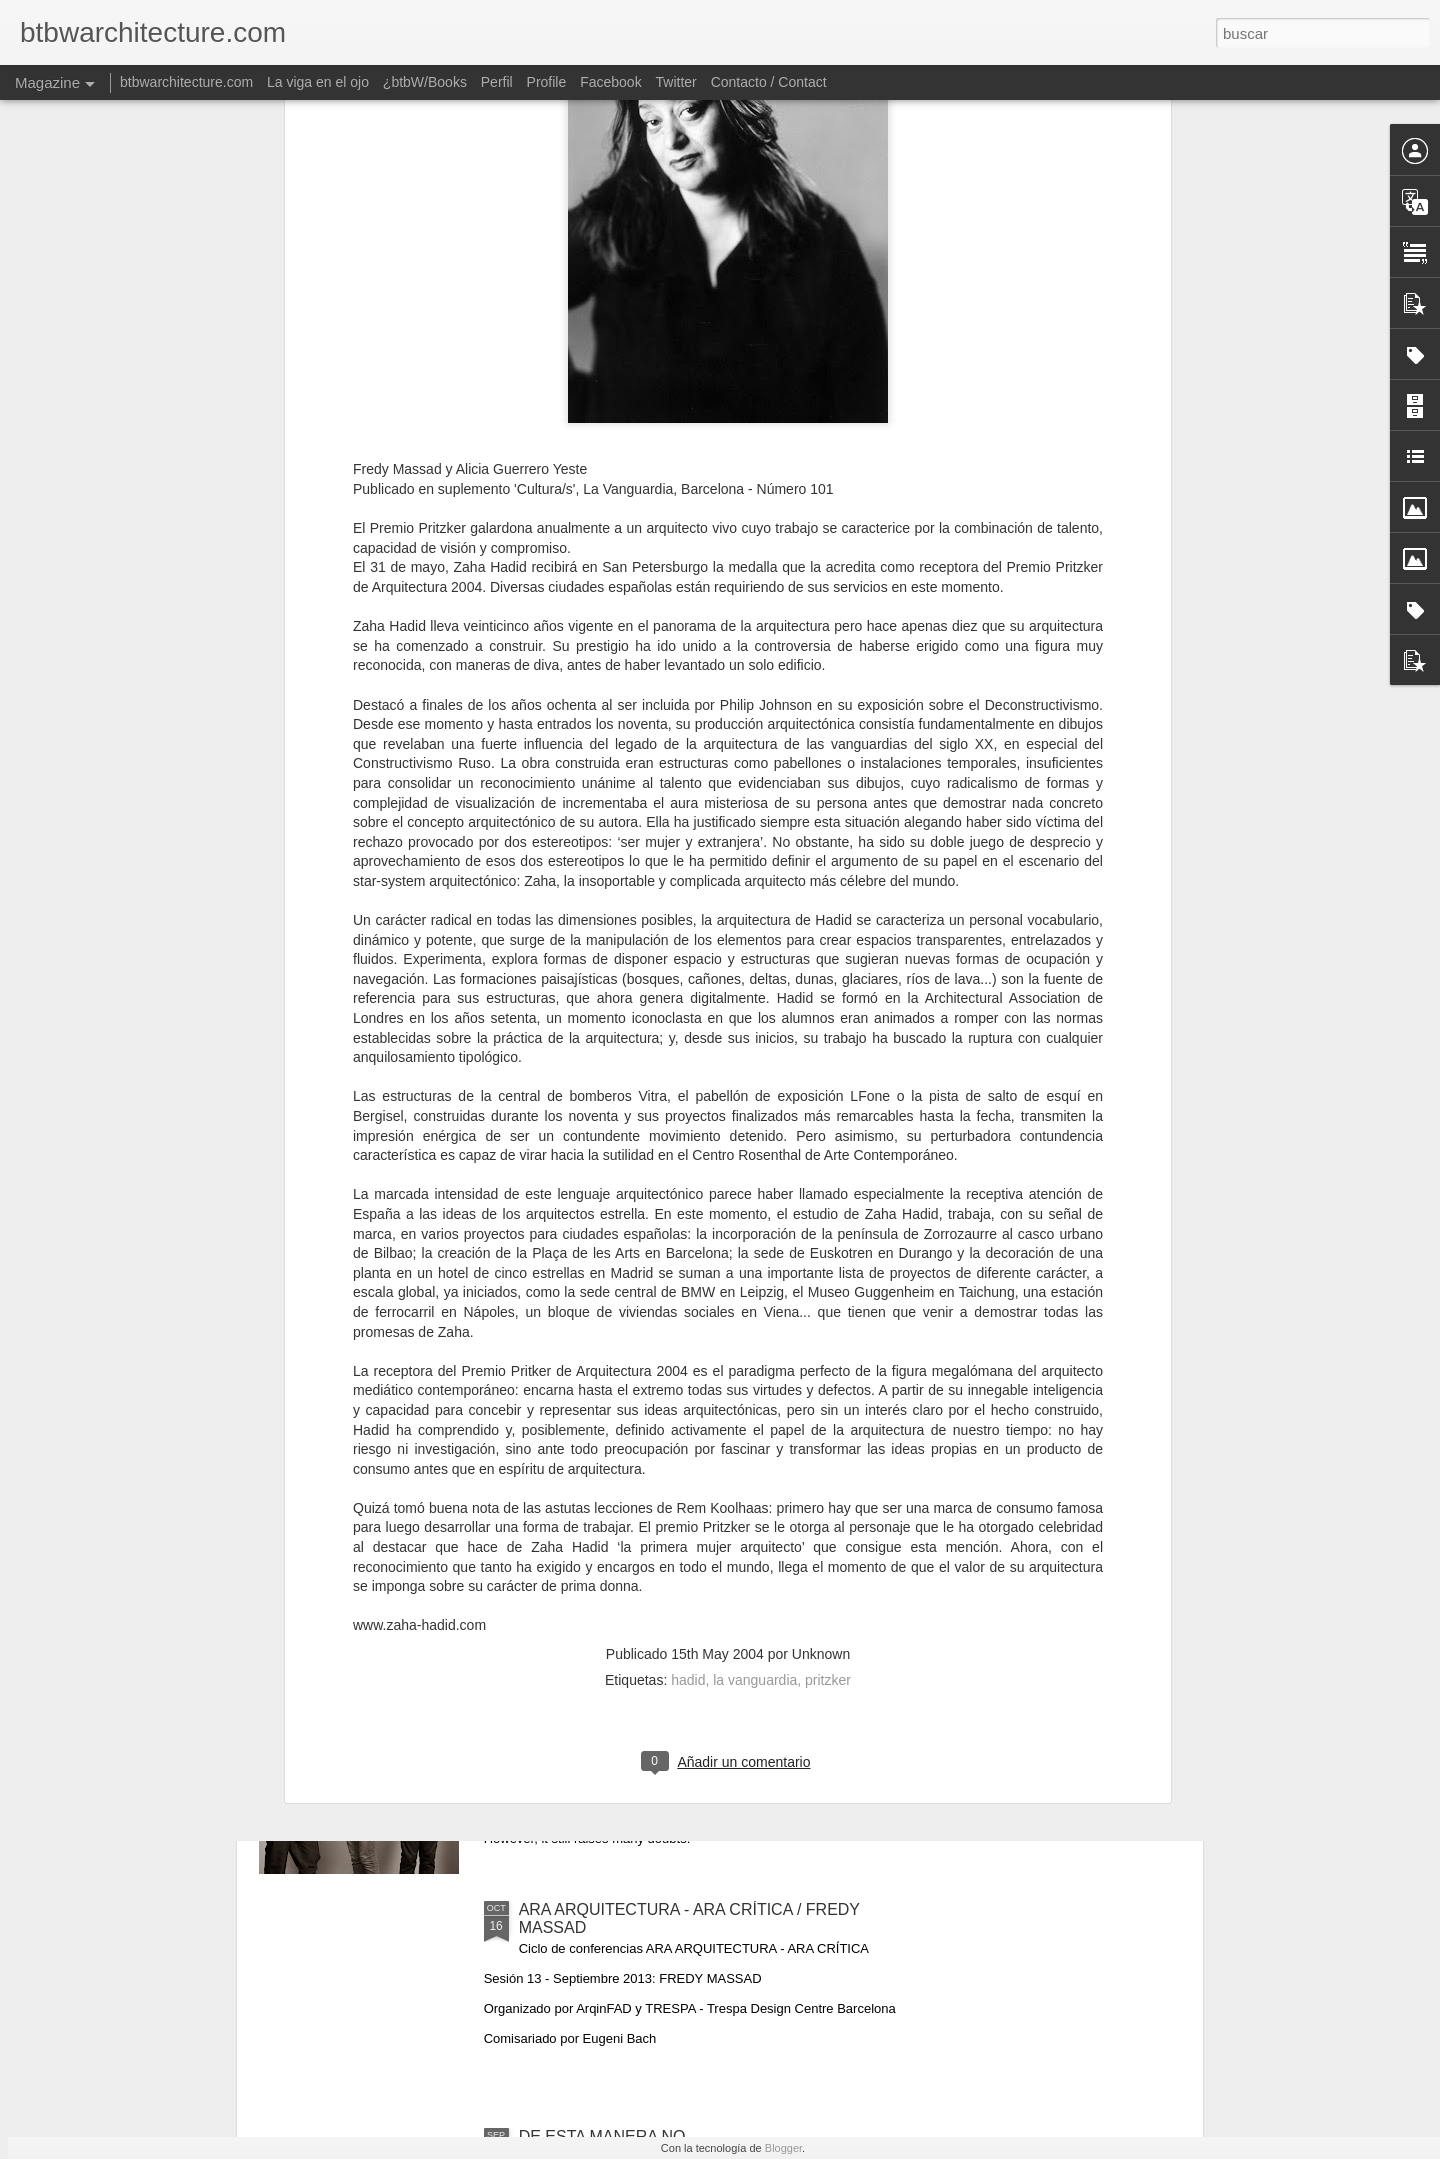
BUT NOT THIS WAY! (596, 1682)
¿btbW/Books (425, 82)
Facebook (610, 82)
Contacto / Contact (769, 82)
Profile (547, 82)
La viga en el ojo (318, 82)
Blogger (783, 2148)
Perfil (497, 82)
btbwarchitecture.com (186, 82)
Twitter (676, 82)
